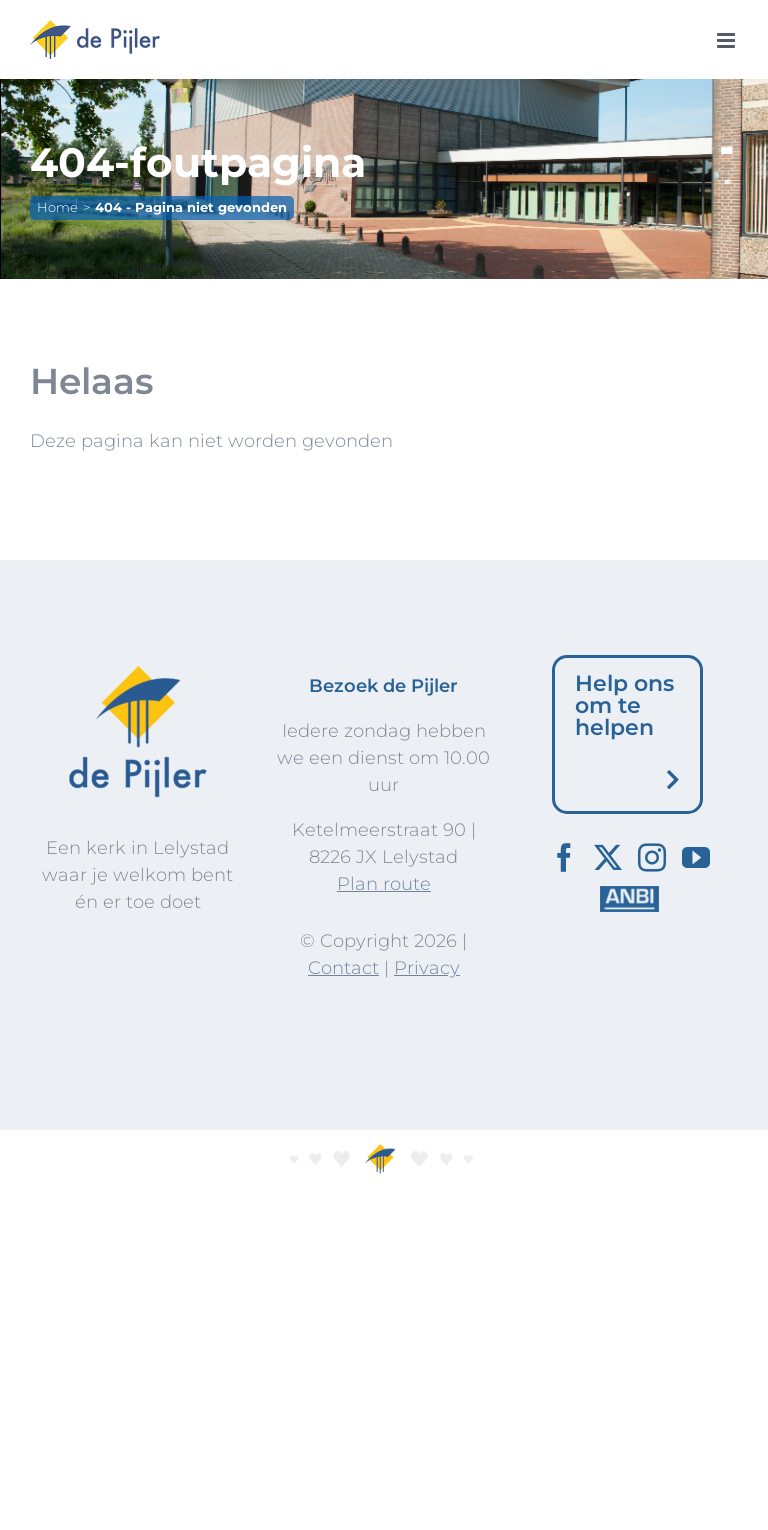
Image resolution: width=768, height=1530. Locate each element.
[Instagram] (652, 858)
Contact (343, 968)
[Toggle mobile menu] (727, 40)
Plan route (384, 884)
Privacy (427, 968)
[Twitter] (608, 858)
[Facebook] (564, 858)
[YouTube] (696, 858)
